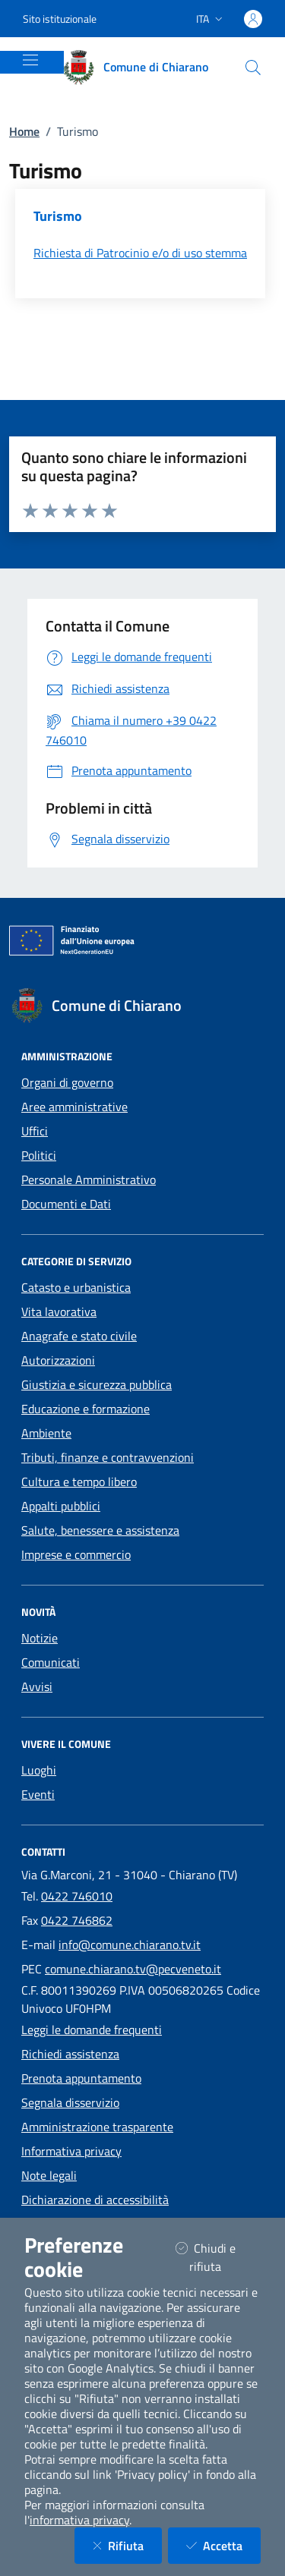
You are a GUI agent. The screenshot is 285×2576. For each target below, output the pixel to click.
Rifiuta (127, 2545)
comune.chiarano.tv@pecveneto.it (133, 1969)
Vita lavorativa (59, 1311)
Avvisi (36, 1686)
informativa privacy (79, 2520)
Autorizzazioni (58, 1360)
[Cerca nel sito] (253, 67)
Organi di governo (67, 1082)
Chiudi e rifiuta (218, 2257)
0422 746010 (76, 1896)
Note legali (49, 2175)
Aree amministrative (74, 1106)
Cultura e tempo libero (79, 1481)
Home (24, 131)
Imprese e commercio (76, 1554)
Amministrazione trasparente (97, 2127)
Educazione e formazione (85, 1409)
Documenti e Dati (66, 1204)
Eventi (38, 1794)
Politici (38, 1155)
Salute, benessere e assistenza (100, 1530)
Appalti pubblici (60, 1506)
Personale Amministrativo (88, 1179)
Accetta (223, 2545)
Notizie (39, 1638)
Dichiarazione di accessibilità (95, 2199)
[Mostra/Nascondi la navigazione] (30, 60)
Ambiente (46, 1433)
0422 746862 (76, 1920)
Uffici (34, 1131)
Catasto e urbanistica (76, 1287)
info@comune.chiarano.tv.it (130, 1944)
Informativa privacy (71, 2151)
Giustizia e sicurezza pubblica (96, 1384)
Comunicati (50, 1662)
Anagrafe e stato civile (79, 1336)
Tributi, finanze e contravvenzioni (107, 1457)
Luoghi (38, 1770)
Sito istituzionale (60, 19)
